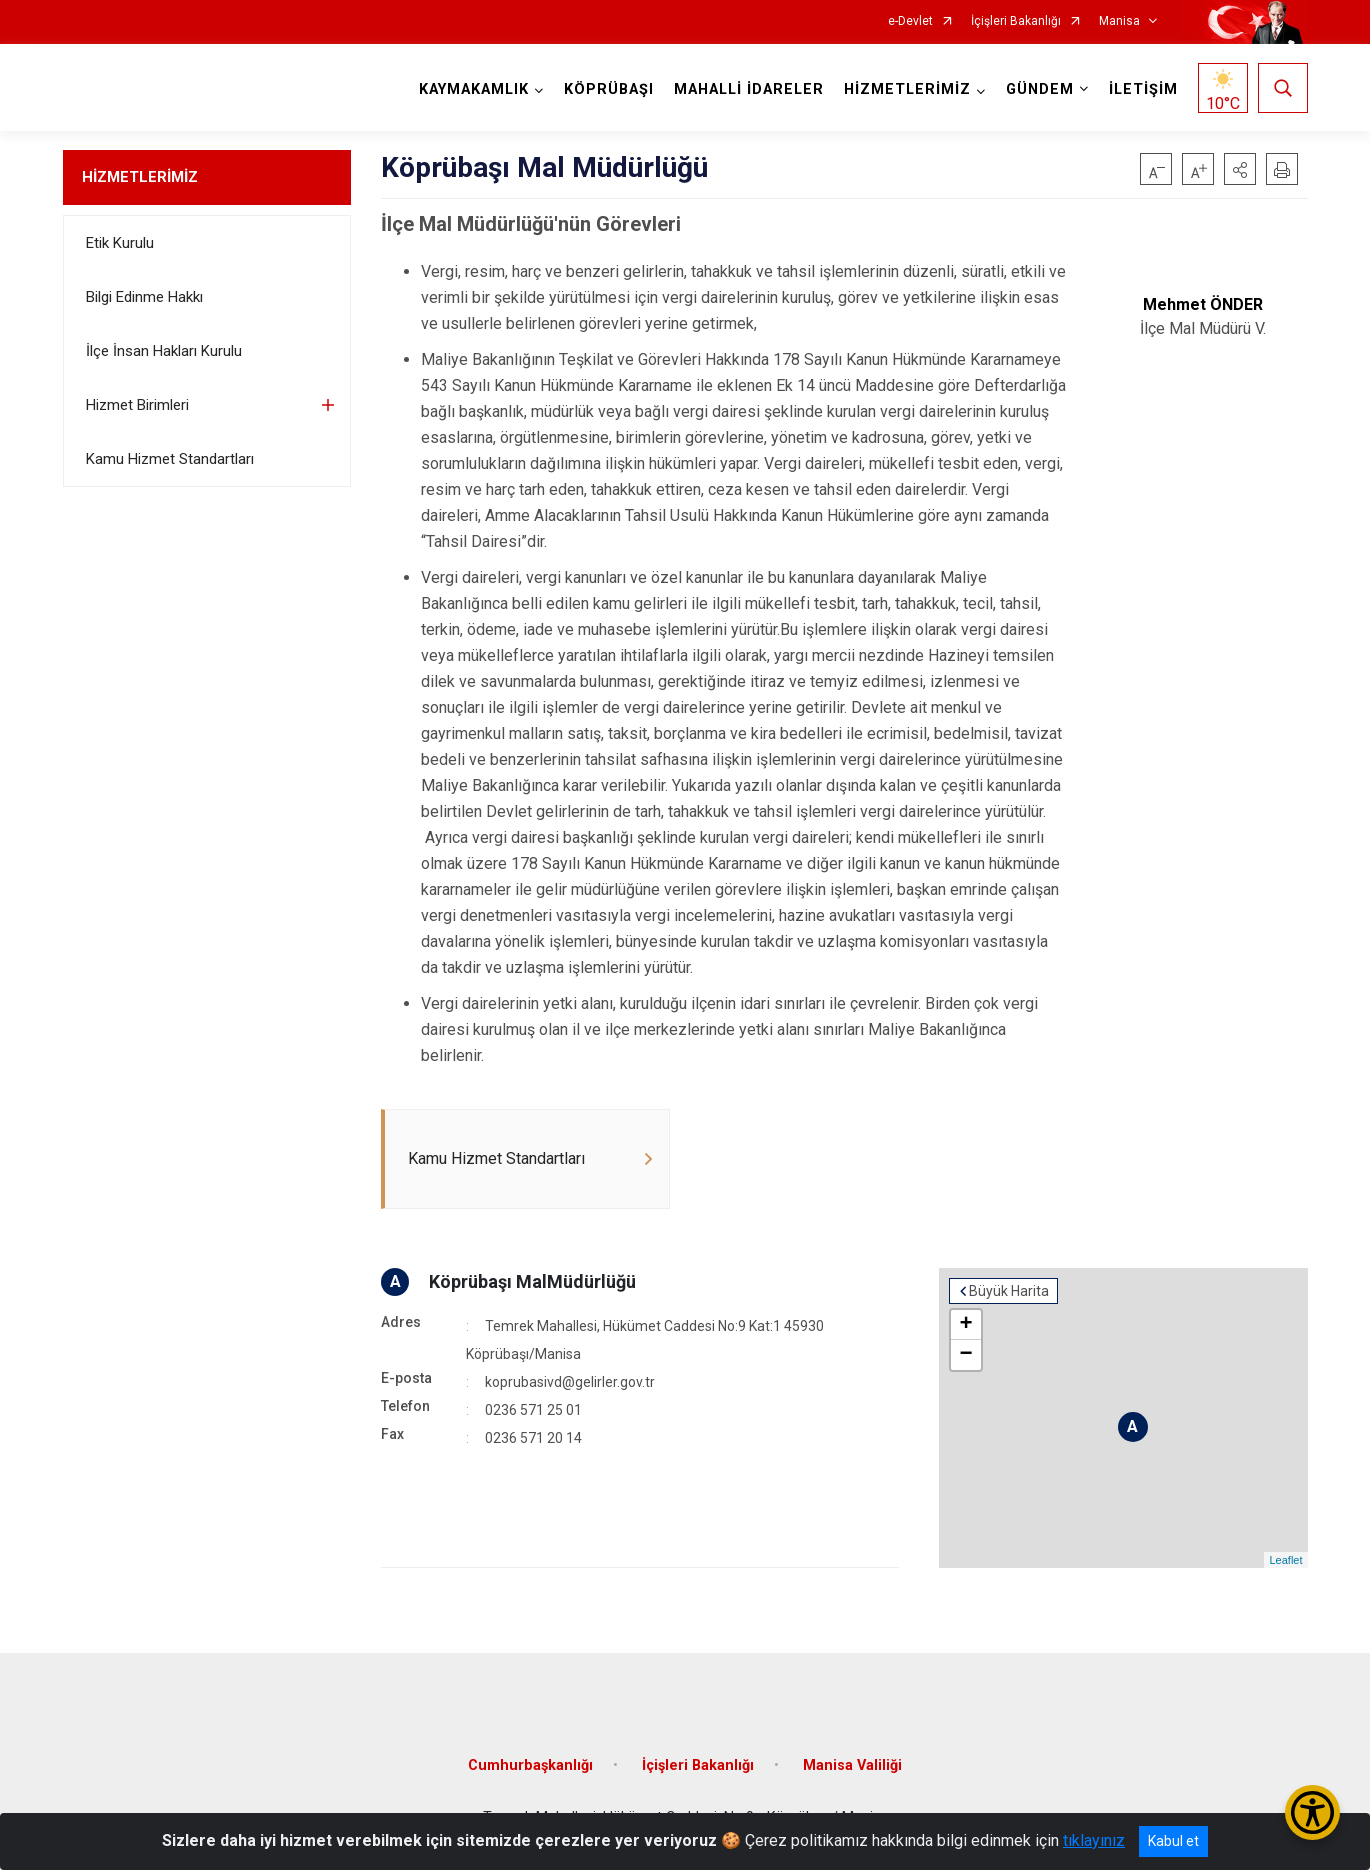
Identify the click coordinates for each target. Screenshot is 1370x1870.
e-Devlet (910, 21)
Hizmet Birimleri (137, 405)
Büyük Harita (1009, 1291)
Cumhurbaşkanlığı (530, 1765)
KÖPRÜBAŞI (609, 89)
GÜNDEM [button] (1040, 89)
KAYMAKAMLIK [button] (474, 89)
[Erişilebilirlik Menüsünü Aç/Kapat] (1312, 1812)
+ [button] (966, 1325)
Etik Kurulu (120, 243)
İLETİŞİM (1143, 89)
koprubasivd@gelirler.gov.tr (570, 1382)
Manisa (1119, 21)
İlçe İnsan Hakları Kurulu (164, 351)
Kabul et (1173, 1841)
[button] (1240, 169)
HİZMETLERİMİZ (140, 177)
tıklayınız (1094, 1840)
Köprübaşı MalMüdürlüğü (532, 1281)
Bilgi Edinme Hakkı (144, 297)
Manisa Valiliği (852, 1765)
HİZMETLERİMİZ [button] (907, 89)
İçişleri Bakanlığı (1016, 21)
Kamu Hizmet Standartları (170, 459)
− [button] (966, 1355)
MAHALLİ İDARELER (749, 89)
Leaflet (1285, 1560)
